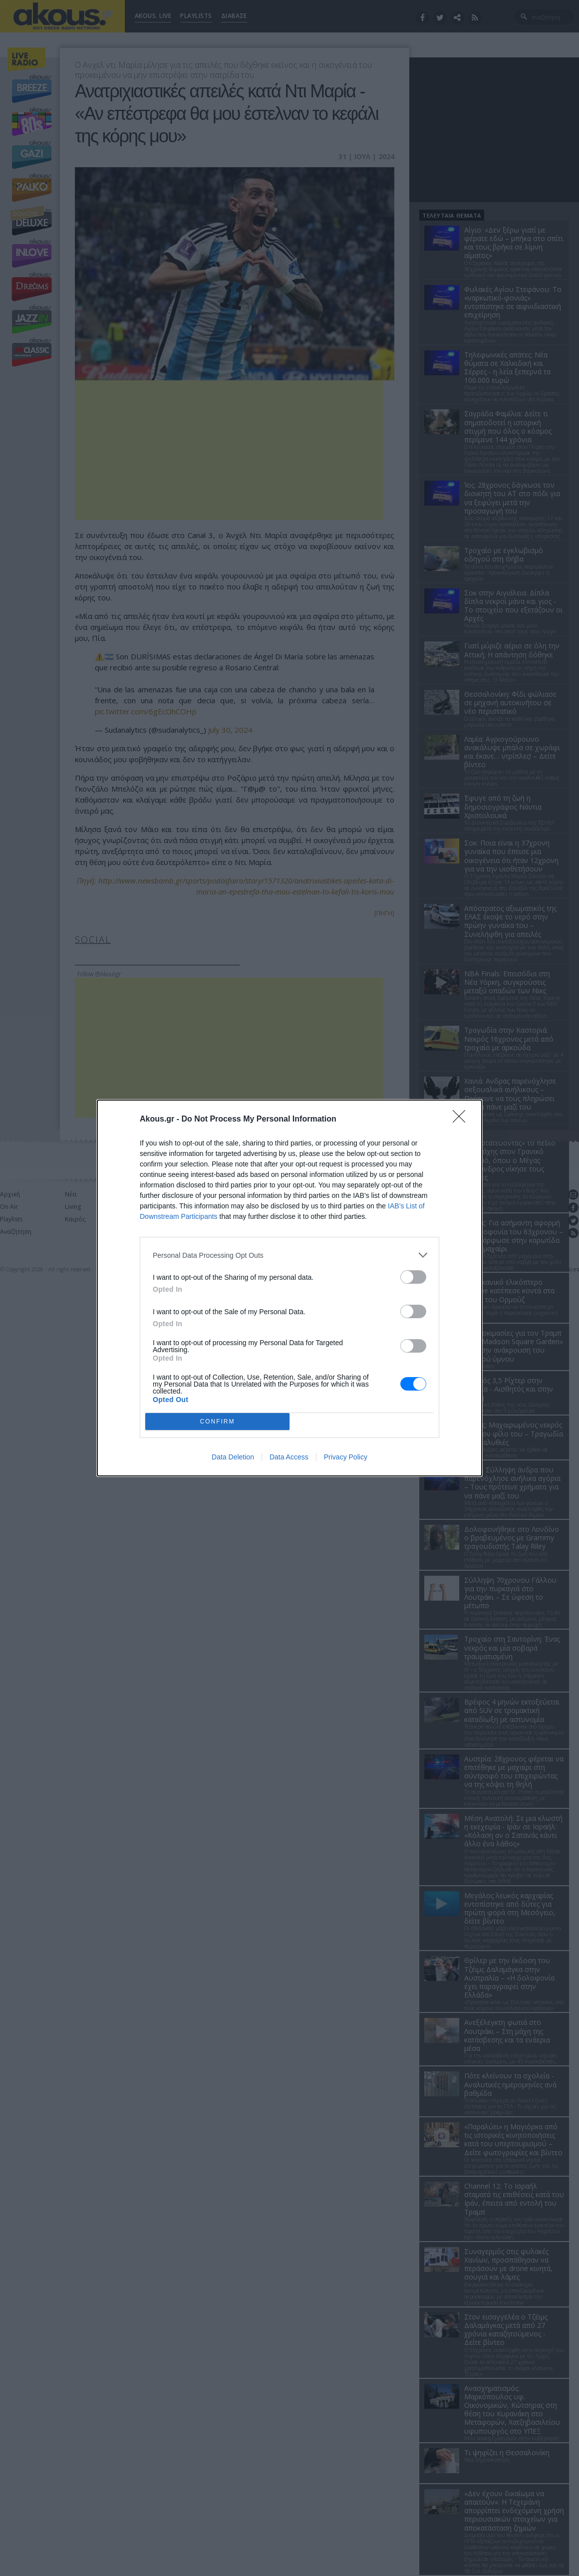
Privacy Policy (345, 1457)
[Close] (462, 1119)
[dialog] (289, 1288)
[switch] (413, 1277)
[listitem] (289, 1255)
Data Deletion (233, 1457)
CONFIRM (217, 1422)
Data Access (289, 1457)
